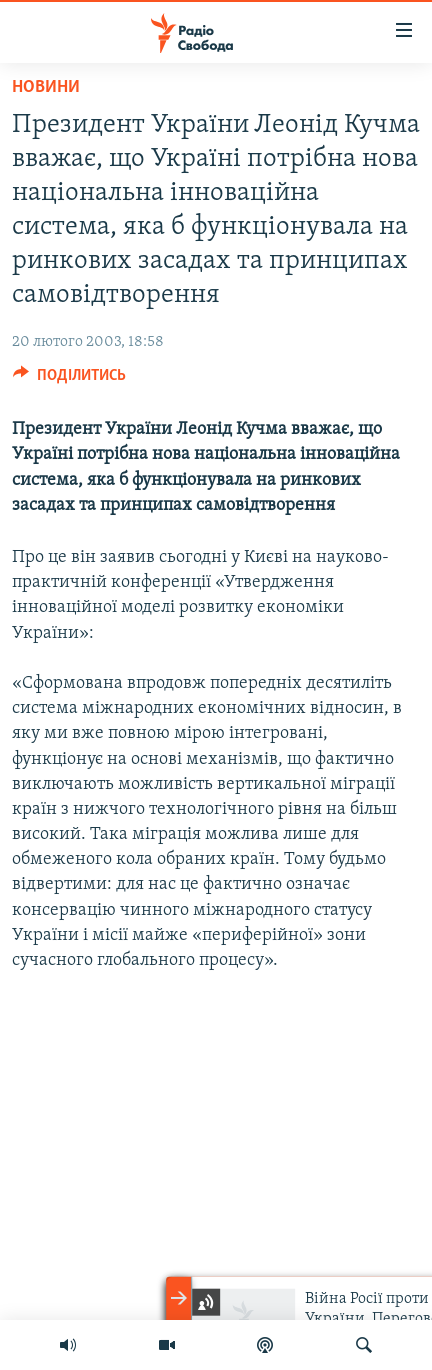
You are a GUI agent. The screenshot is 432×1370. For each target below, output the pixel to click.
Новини (46, 87)
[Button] (69, 380)
